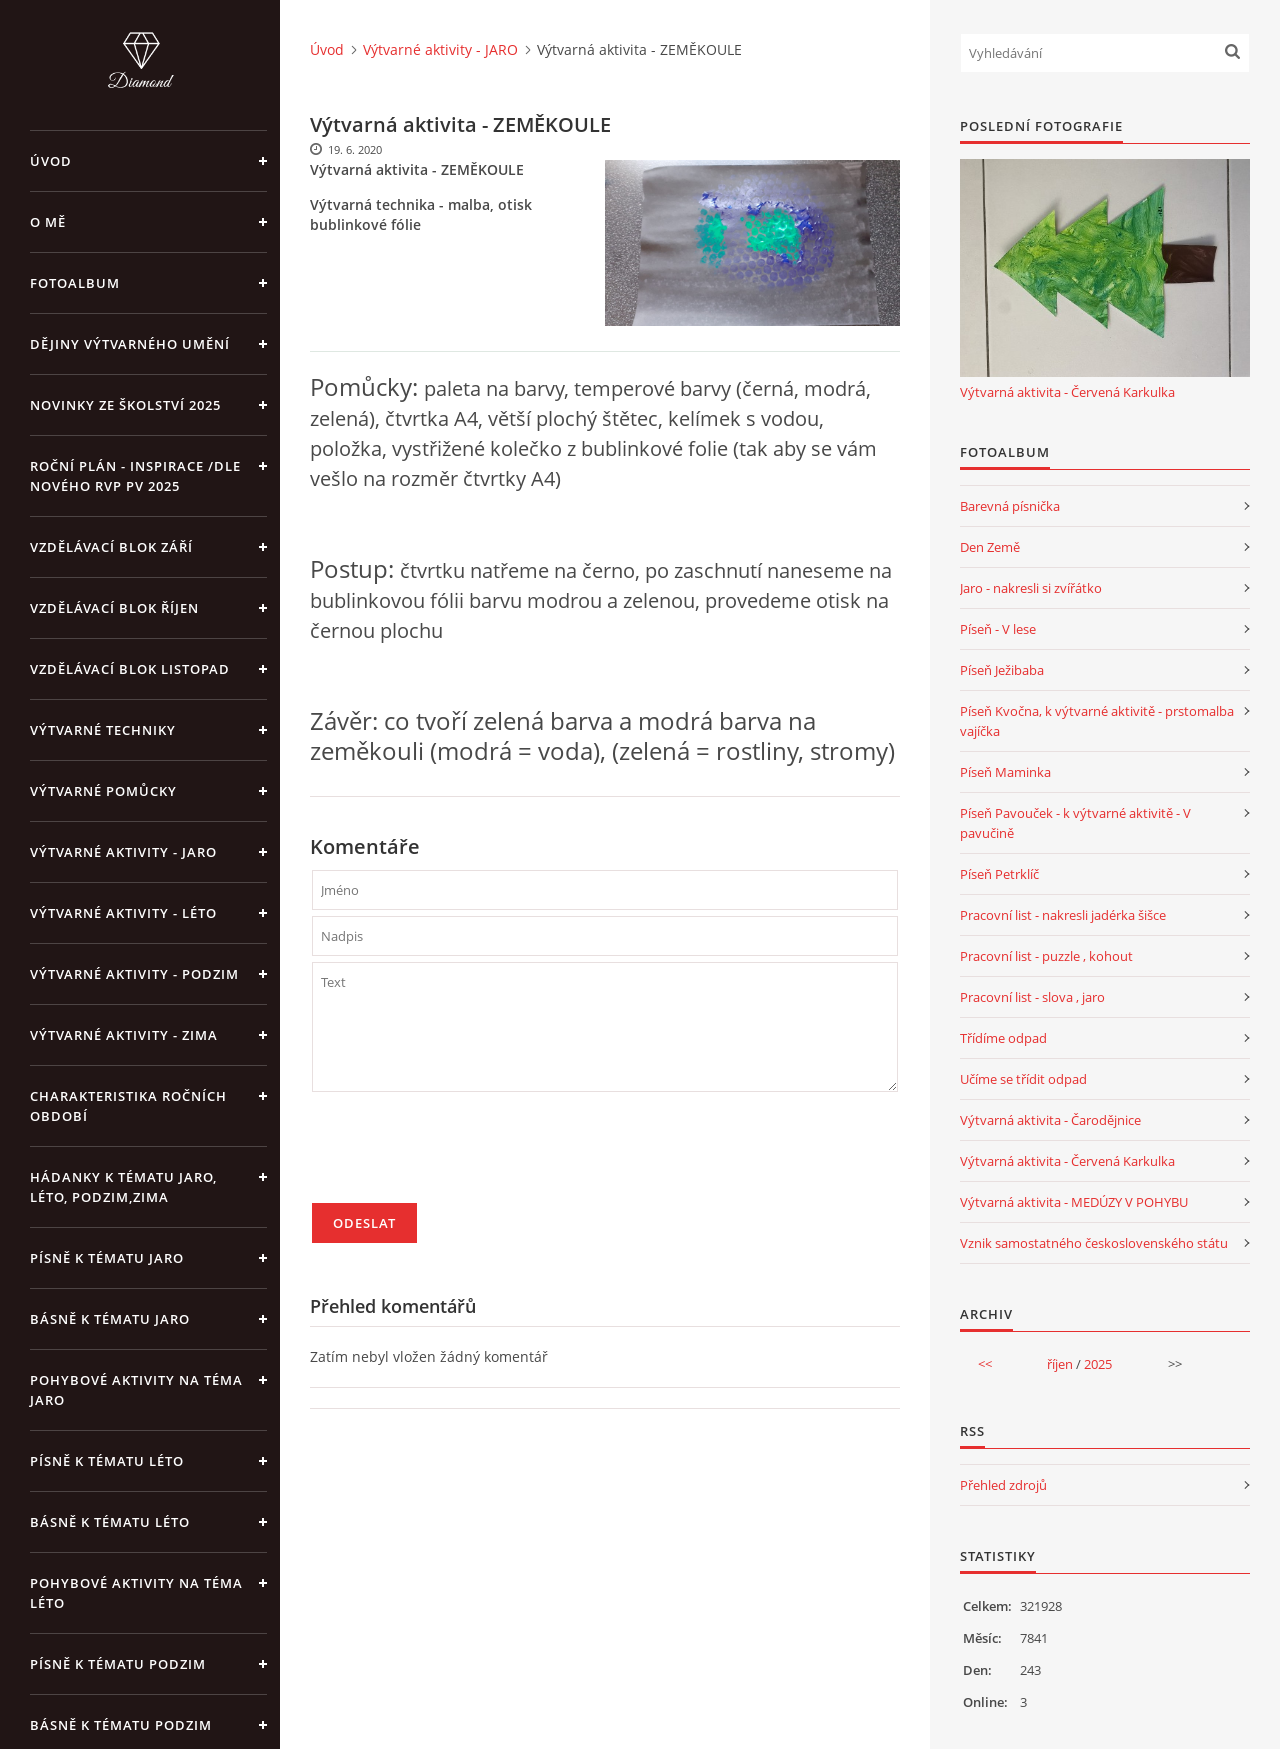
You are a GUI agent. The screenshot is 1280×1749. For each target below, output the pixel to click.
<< (985, 1364)
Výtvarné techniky (103, 730)
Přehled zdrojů (1003, 1485)
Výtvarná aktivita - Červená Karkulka (1067, 392)
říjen (1060, 1364)
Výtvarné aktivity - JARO (123, 852)
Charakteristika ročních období (128, 1106)
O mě (48, 222)
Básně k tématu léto (110, 1522)
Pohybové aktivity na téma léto (136, 1593)
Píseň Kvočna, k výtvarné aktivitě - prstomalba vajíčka (1097, 721)
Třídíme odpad (1003, 1038)
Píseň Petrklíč (999, 874)
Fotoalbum (75, 283)
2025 (1098, 1364)
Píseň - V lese (998, 629)
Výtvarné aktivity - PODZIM (134, 974)
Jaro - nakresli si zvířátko (1031, 588)
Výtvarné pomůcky (103, 791)
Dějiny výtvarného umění (130, 344)
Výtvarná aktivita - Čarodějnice (1050, 1120)
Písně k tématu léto (107, 1461)
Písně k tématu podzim (118, 1664)
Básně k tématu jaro (110, 1319)
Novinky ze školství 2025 (125, 405)
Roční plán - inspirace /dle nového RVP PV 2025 (135, 476)
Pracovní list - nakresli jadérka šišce (1063, 915)
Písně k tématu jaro (107, 1258)
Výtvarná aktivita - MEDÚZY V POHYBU (1074, 1202)
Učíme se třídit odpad (1023, 1079)
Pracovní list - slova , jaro (1032, 997)
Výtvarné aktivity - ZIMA (124, 1035)
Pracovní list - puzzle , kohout (1046, 956)
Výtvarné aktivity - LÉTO (123, 913)
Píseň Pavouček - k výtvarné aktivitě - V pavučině (1075, 823)
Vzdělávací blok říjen (114, 608)
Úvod (51, 161)
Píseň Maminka (1005, 772)
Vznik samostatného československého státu (1094, 1243)
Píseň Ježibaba (1002, 670)
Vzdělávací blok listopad (130, 669)
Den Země (990, 547)
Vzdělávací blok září (111, 547)
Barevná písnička (1010, 506)
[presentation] (464, 1156)
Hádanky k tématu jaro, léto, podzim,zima (123, 1187)
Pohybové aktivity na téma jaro (136, 1390)
